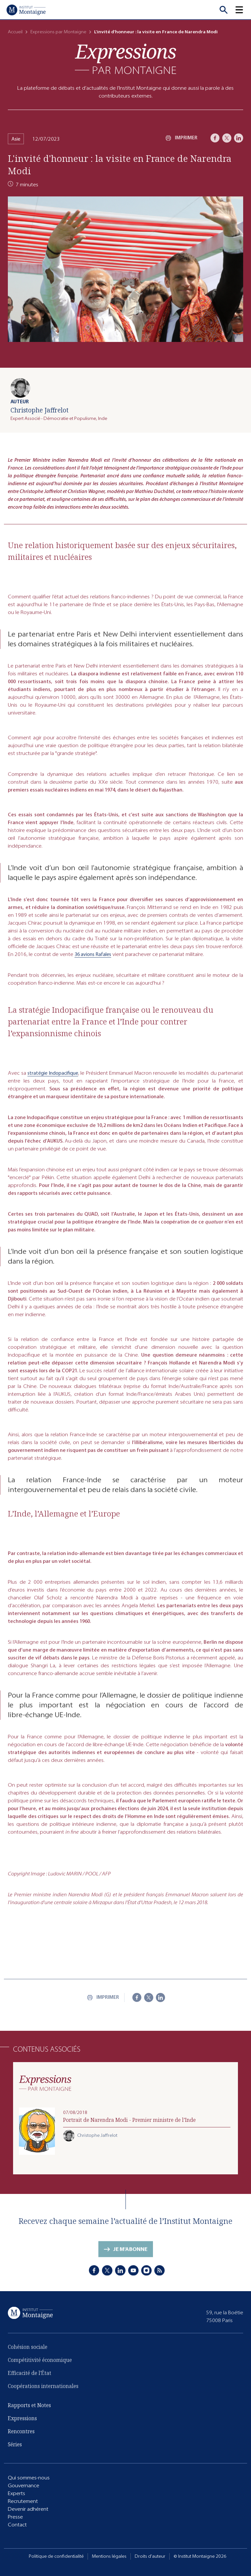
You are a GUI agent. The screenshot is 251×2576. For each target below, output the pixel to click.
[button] (243, 10)
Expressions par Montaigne (58, 32)
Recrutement (23, 2502)
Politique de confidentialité (56, 2556)
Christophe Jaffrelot (39, 410)
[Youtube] (133, 2275)
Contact (17, 2525)
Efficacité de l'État (29, 2381)
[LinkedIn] (238, 138)
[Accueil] (26, 10)
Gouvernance (23, 2486)
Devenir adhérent (28, 2510)
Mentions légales (109, 2556)
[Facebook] (215, 138)
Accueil (15, 32)
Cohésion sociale (27, 2355)
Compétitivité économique (40, 2368)
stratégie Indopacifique (52, 1084)
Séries (15, 2448)
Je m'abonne (130, 2258)
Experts (16, 2494)
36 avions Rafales (93, 966)
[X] (226, 138)
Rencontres (21, 2435)
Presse (15, 2518)
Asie (15, 139)
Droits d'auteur (150, 2556)
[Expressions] (125, 59)
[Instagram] (146, 2275)
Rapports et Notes (29, 2409)
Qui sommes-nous (29, 2479)
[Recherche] (223, 10)
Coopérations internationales (43, 2395)
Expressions (22, 2422)
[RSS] (159, 2275)
